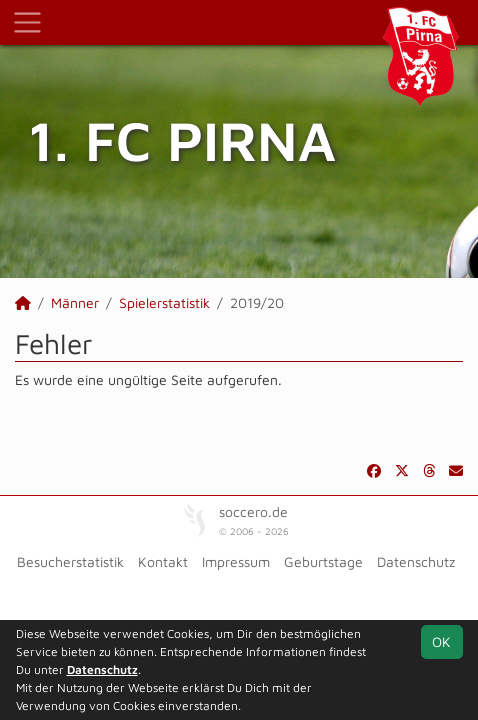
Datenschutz (416, 561)
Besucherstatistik (70, 561)
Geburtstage (323, 561)
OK (441, 641)
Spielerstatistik (164, 302)
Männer (75, 302)
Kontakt (163, 561)
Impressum (236, 561)
